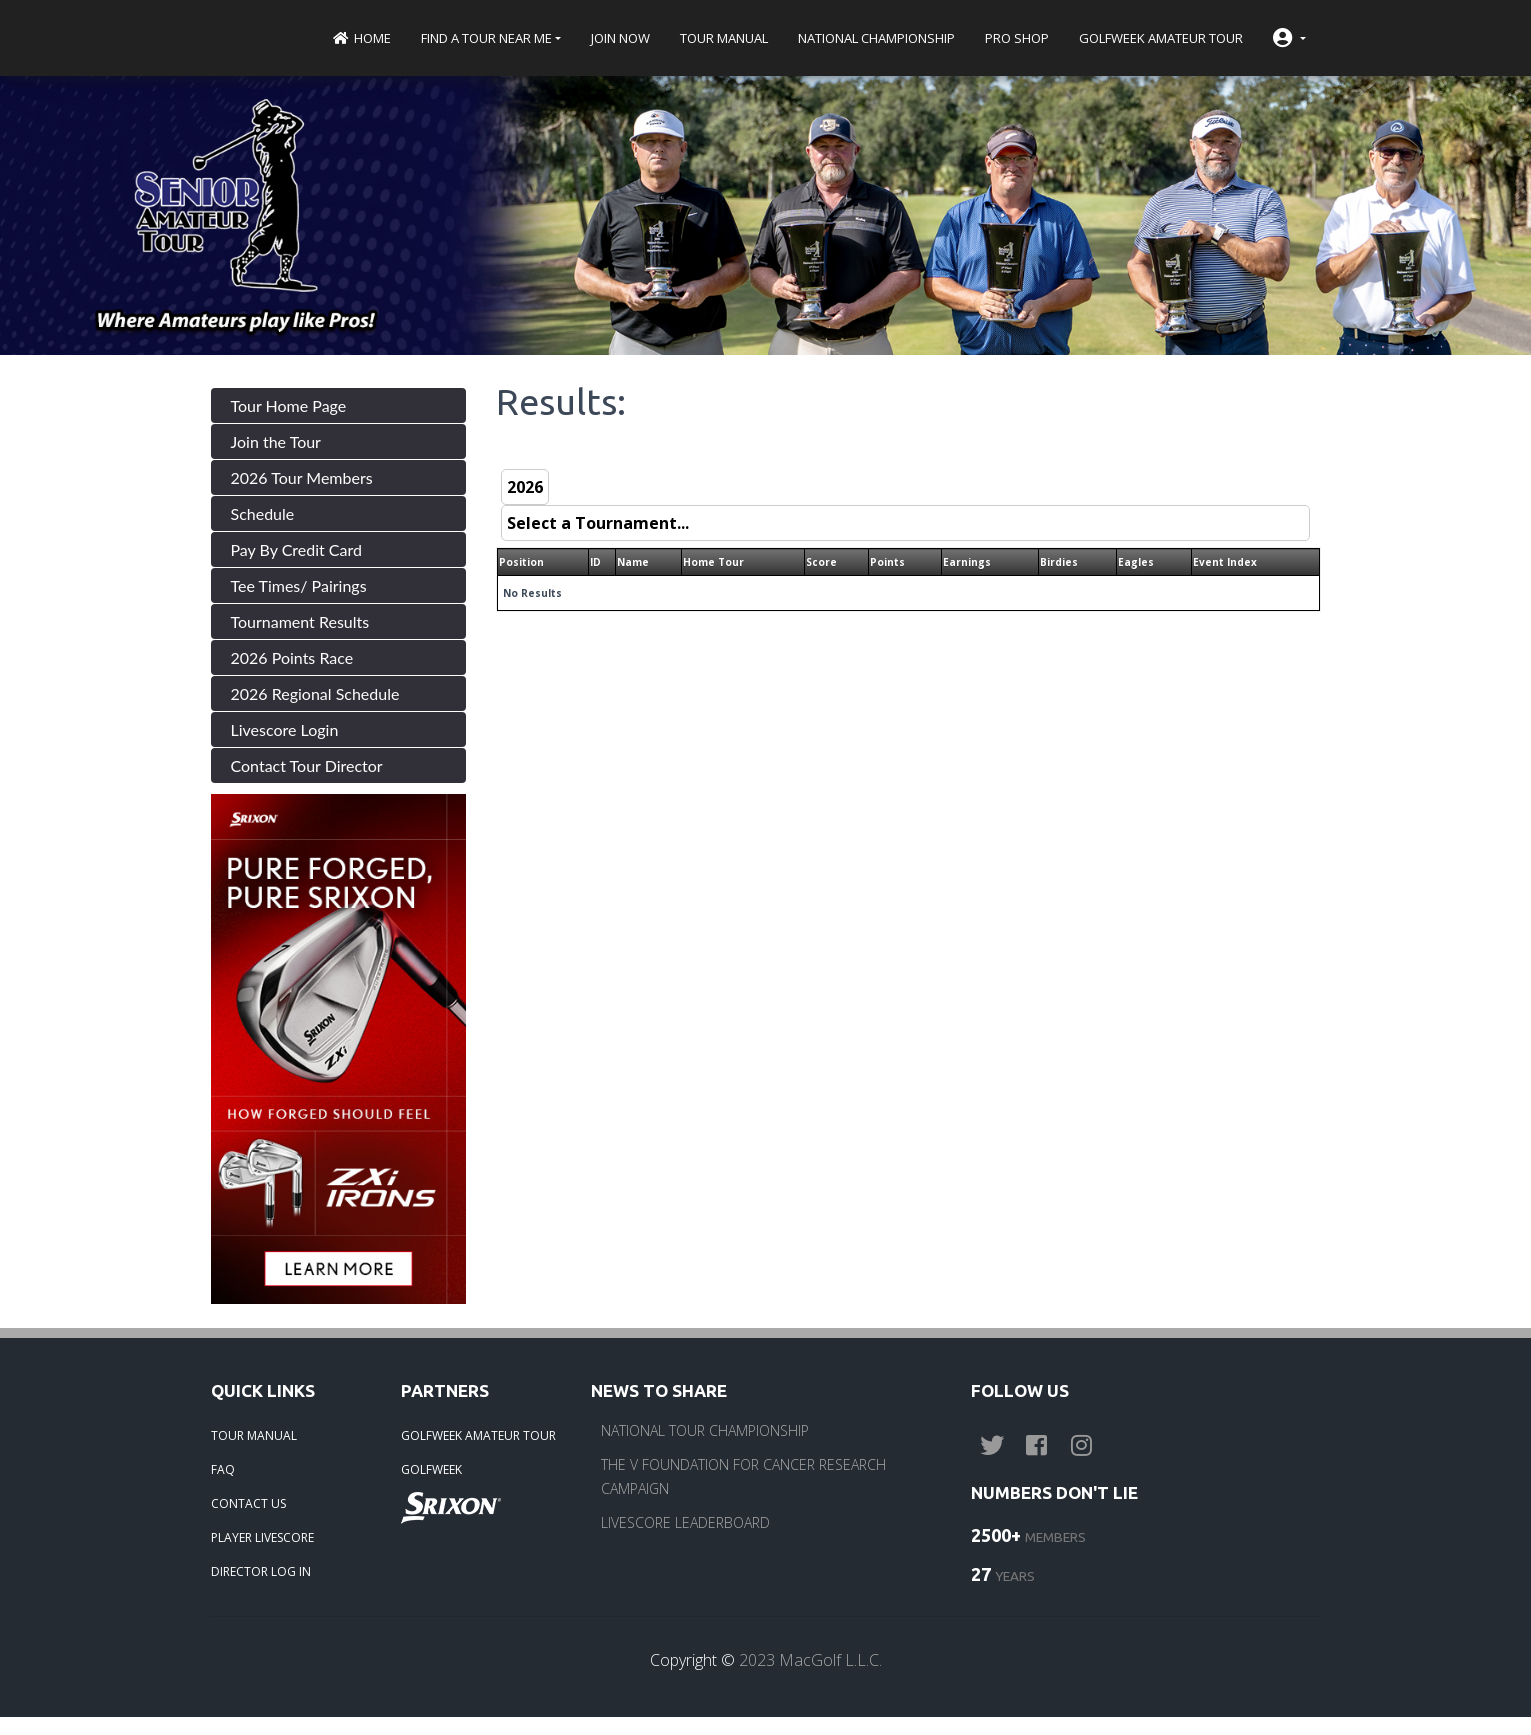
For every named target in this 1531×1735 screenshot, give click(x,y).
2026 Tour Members (302, 477)
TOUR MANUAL (254, 1435)
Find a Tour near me (486, 38)
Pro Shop (1017, 38)
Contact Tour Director (307, 765)
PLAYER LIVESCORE (262, 1537)
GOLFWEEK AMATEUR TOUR (478, 1435)
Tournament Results (300, 621)
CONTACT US (248, 1503)
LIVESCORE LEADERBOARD (685, 1522)
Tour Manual (724, 38)
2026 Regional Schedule (315, 693)
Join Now (620, 38)
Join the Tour (276, 441)
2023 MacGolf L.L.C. (810, 1660)
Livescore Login (285, 729)
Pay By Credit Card (297, 549)
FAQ (223, 1469)
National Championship (876, 38)
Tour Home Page (289, 405)
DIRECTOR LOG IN (261, 1571)
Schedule (263, 513)
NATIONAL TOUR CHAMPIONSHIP (705, 1430)
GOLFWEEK (431, 1469)
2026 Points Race (292, 657)
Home (362, 38)
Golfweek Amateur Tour (1161, 38)
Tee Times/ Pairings (299, 585)
